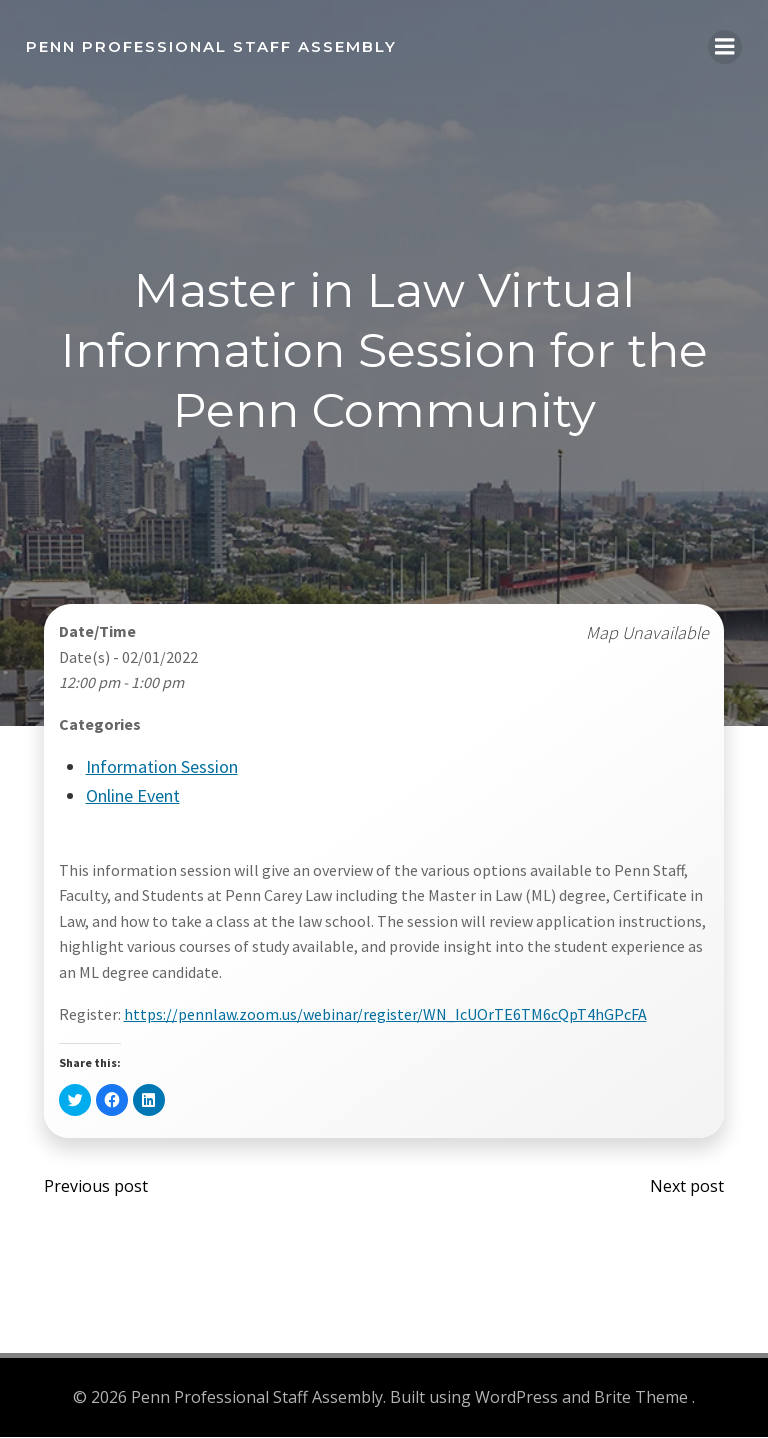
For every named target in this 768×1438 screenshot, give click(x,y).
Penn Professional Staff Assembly (209, 44)
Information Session (162, 770)
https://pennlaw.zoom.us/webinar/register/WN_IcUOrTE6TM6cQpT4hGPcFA (385, 1017)
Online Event (133, 799)
